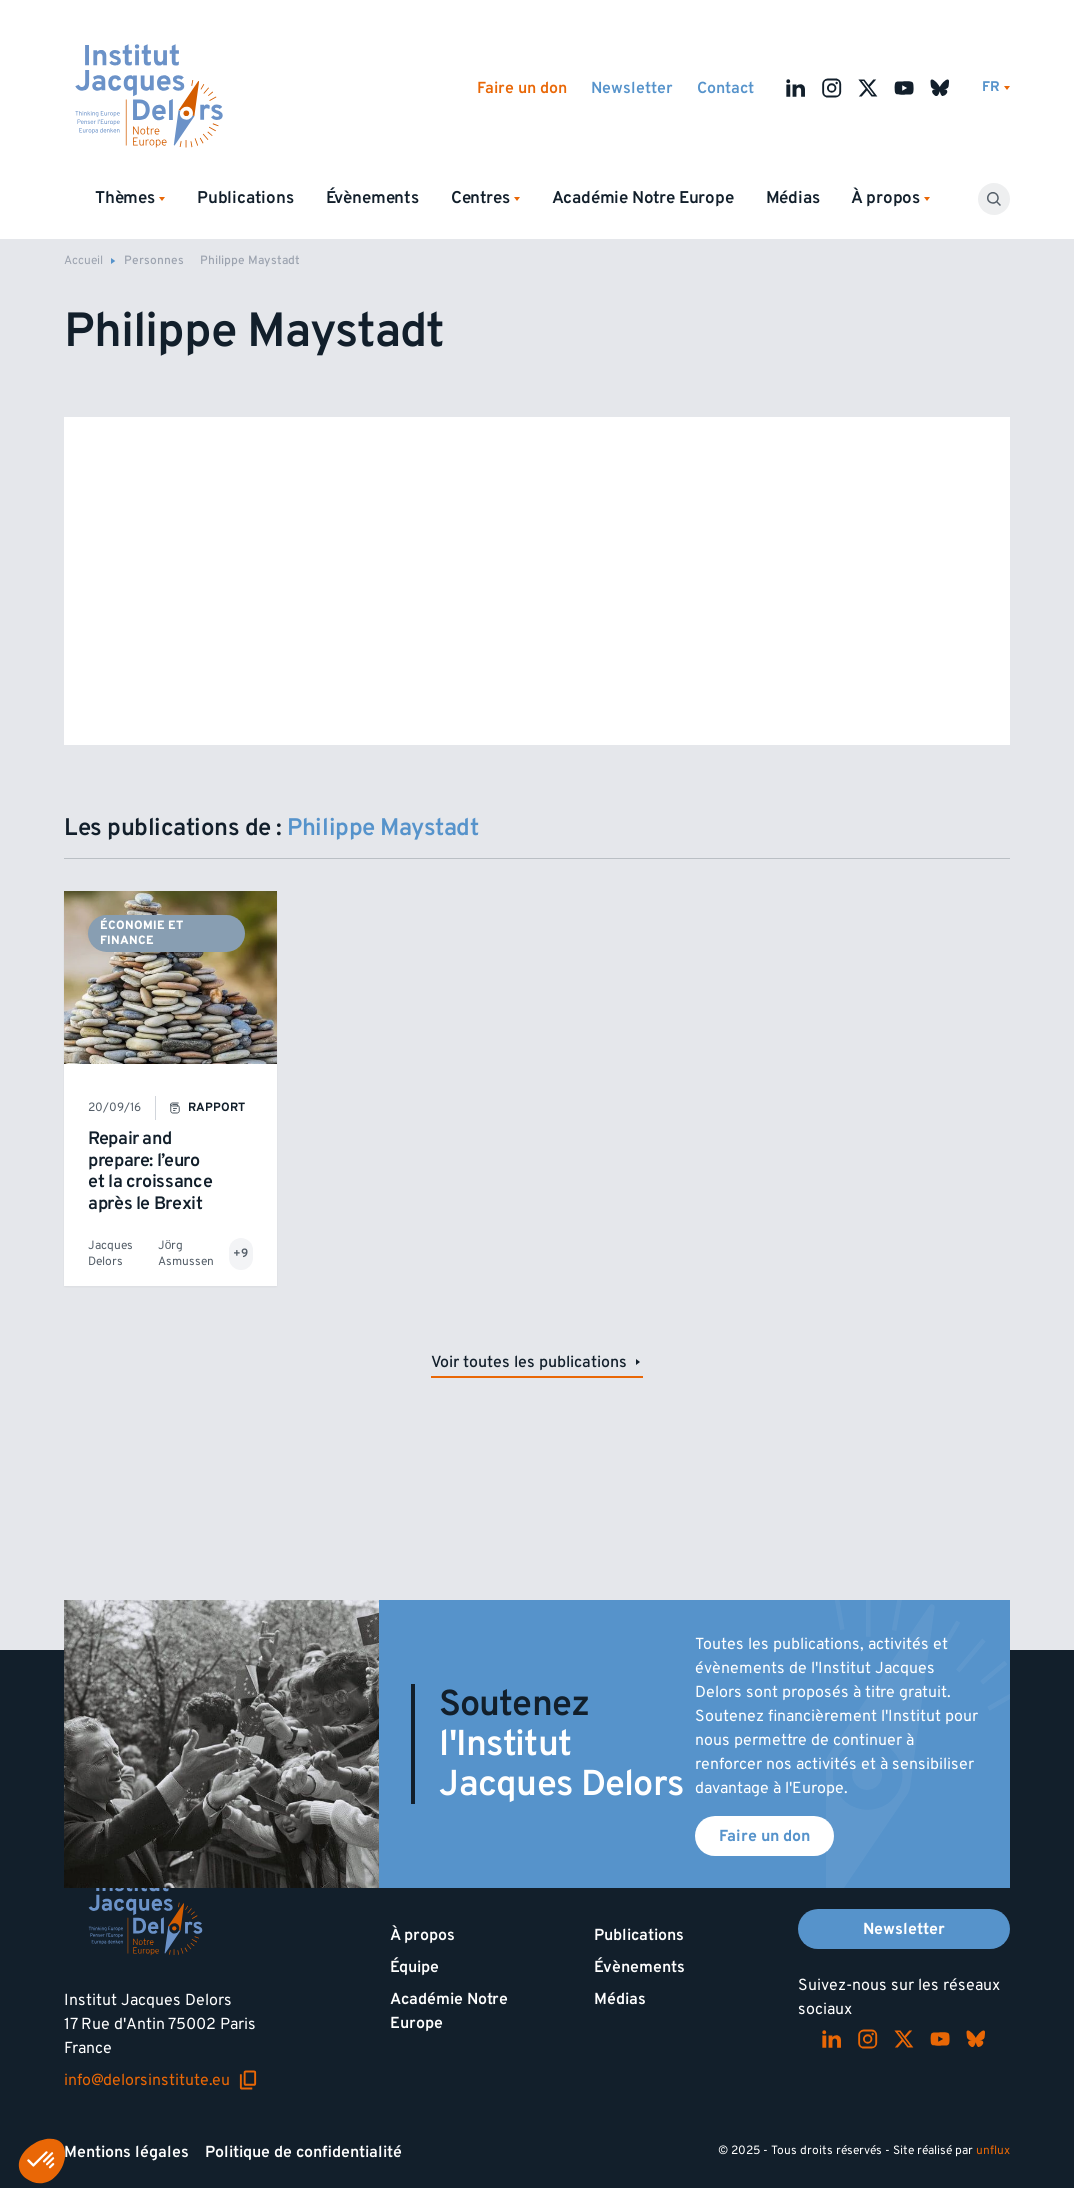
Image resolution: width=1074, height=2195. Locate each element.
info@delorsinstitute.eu (161, 2080)
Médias (793, 198)
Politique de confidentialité (303, 2152)
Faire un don (522, 88)
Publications (245, 198)
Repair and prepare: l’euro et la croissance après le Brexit (150, 1171)
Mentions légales (126, 2152)
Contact (725, 88)
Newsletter (632, 88)
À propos (422, 1935)
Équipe (414, 1967)
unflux (993, 2150)
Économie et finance (141, 932)
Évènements (372, 198)
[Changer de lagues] (996, 87)
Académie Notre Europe (643, 198)
